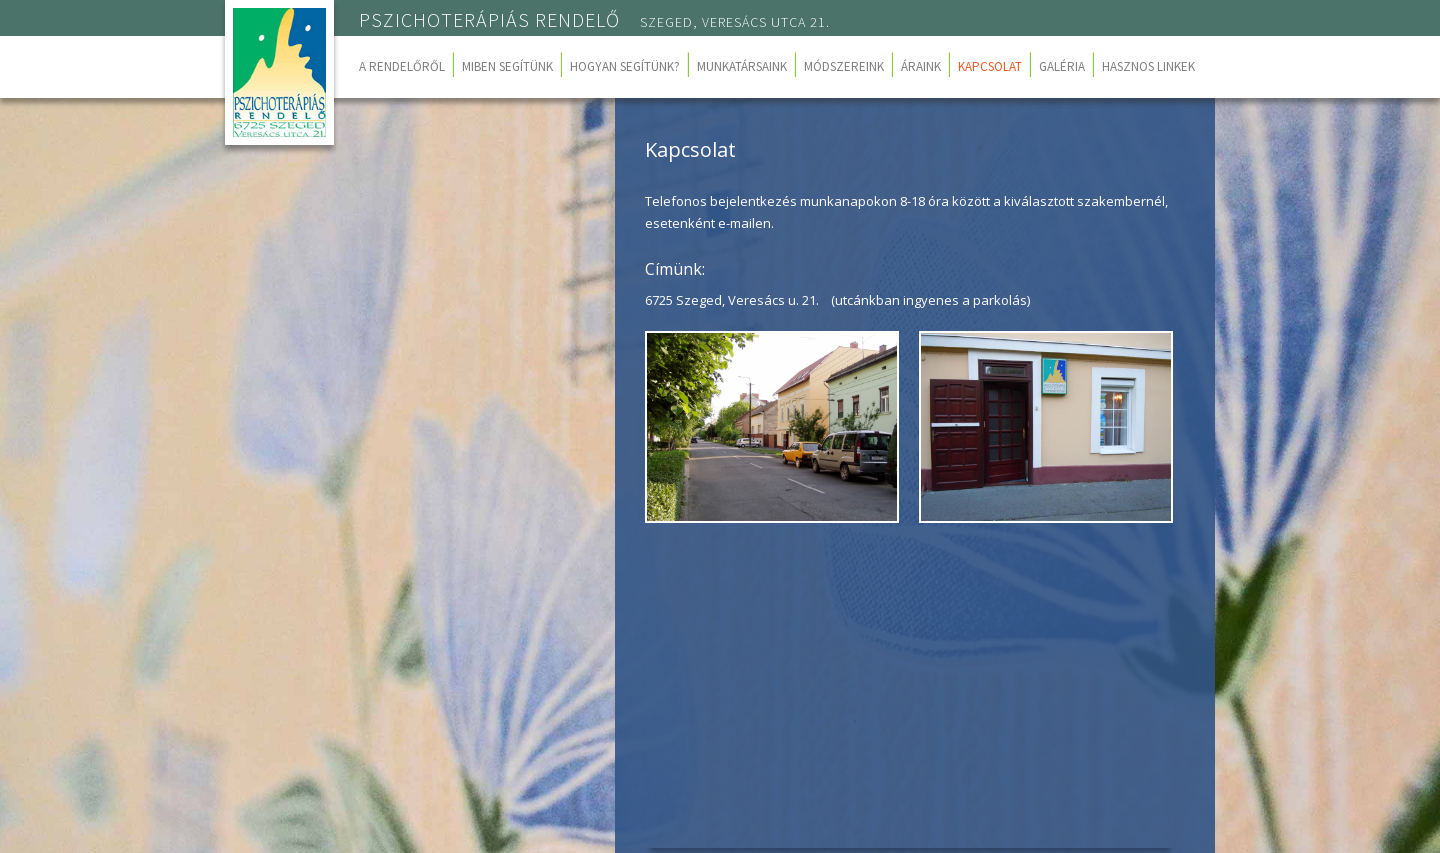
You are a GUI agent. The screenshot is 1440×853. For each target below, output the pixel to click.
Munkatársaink (742, 66)
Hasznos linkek (1148, 66)
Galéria (1062, 66)
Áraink (921, 66)
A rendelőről (402, 66)
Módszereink (844, 66)
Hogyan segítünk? (625, 66)
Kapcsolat (990, 66)
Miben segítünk (507, 66)
